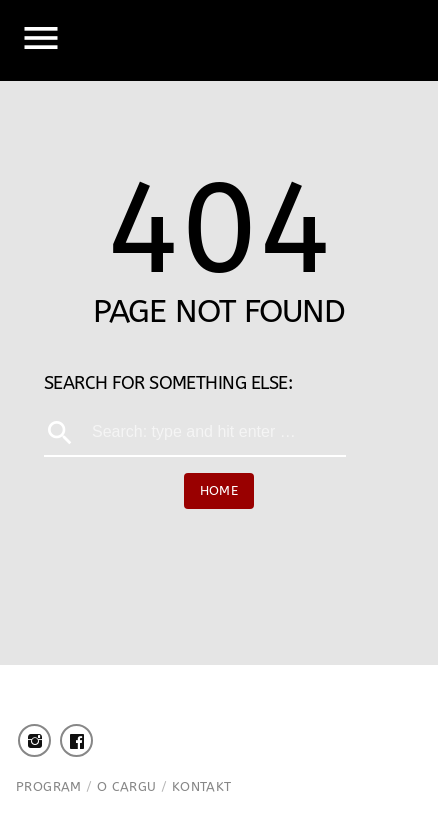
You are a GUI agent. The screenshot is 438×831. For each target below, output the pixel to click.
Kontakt (202, 786)
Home (219, 490)
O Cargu (127, 786)
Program (49, 786)
